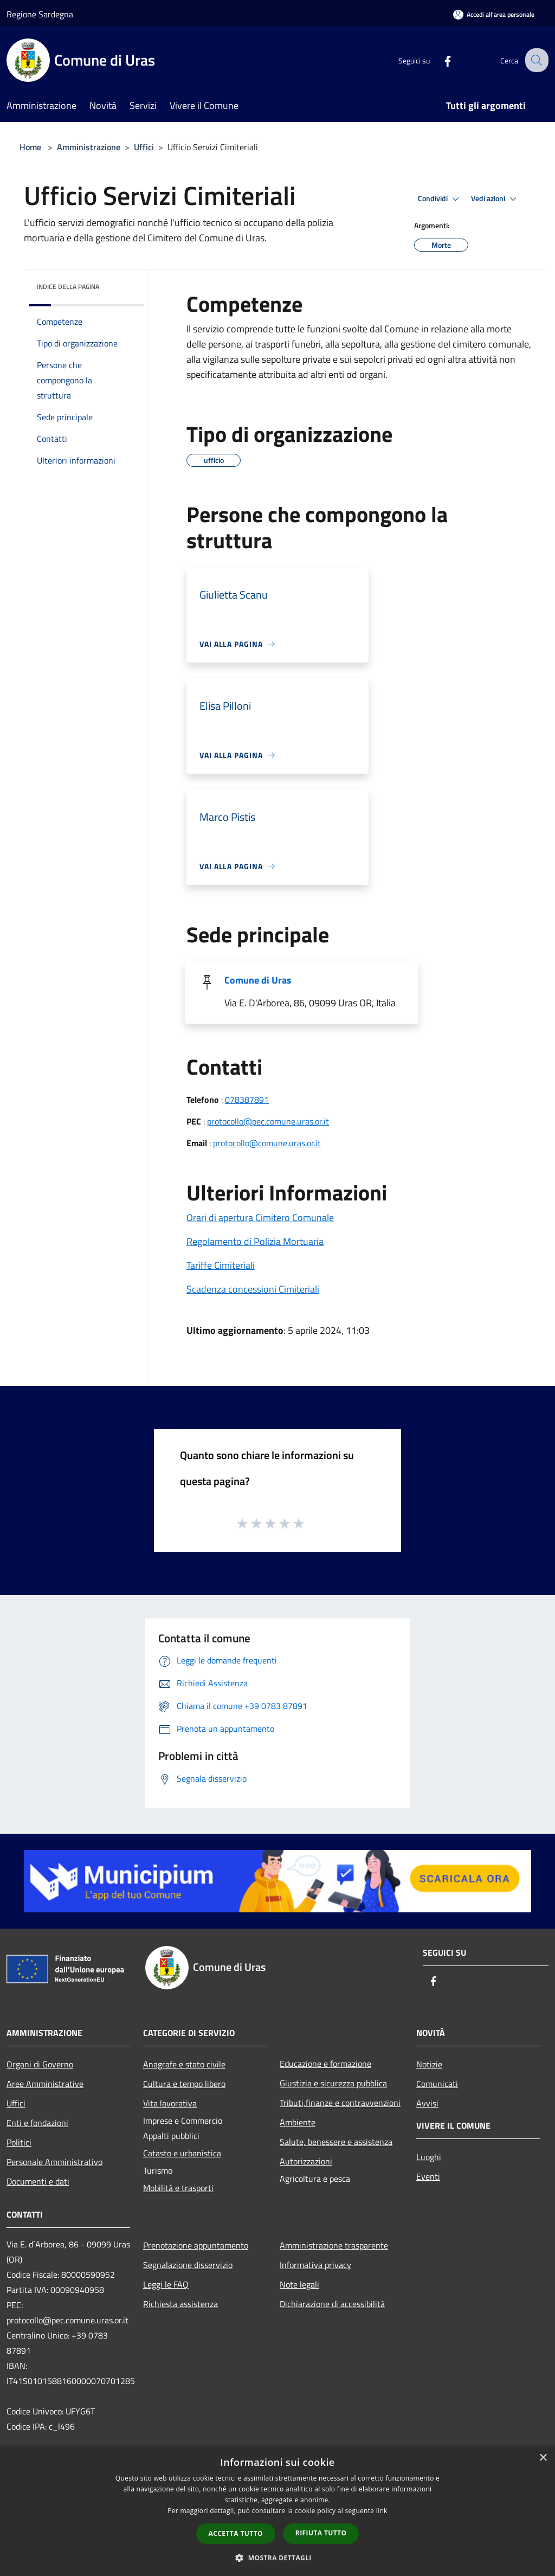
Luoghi (428, 2156)
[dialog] (277, 2511)
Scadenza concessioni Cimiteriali (252, 1289)
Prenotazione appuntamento (195, 2245)
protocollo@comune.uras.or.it (267, 1142)
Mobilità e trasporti (178, 2187)
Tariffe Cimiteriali (220, 1265)
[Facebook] (439, 60)
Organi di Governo (40, 2064)
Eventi (428, 2176)
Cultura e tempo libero (184, 2083)
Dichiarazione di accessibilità (332, 2303)
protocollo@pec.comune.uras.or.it (268, 1121)
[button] (277, 2557)
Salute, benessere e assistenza (336, 2141)
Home (30, 146)
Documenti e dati (38, 2181)
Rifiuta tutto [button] (321, 2533)
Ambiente (297, 2122)
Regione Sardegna (40, 14)
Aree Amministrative (45, 2083)
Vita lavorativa (170, 2103)
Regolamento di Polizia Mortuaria (255, 1241)
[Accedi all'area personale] (493, 14)
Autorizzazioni (306, 2161)
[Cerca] (535, 60)
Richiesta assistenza (180, 2303)
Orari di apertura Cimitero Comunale (260, 1217)
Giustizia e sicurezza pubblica (333, 2083)
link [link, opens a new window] (382, 2510)
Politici (19, 2142)
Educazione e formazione (325, 2063)
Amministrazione (88, 146)
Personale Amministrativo (54, 2161)
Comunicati (437, 2083)
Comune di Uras (258, 980)
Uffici (144, 146)
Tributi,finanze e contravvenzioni (340, 2102)
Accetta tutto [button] (236, 2533)
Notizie (429, 2064)
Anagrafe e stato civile (184, 2064)
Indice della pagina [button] (68, 286)
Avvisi (427, 2103)
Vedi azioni (495, 198)
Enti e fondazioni (37, 2122)
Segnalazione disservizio (188, 2264)
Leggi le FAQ (166, 2284)
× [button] (543, 2458)
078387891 (247, 1099)
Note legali (299, 2284)
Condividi (440, 198)
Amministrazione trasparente (334, 2245)
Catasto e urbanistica (182, 2153)
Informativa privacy (315, 2264)
